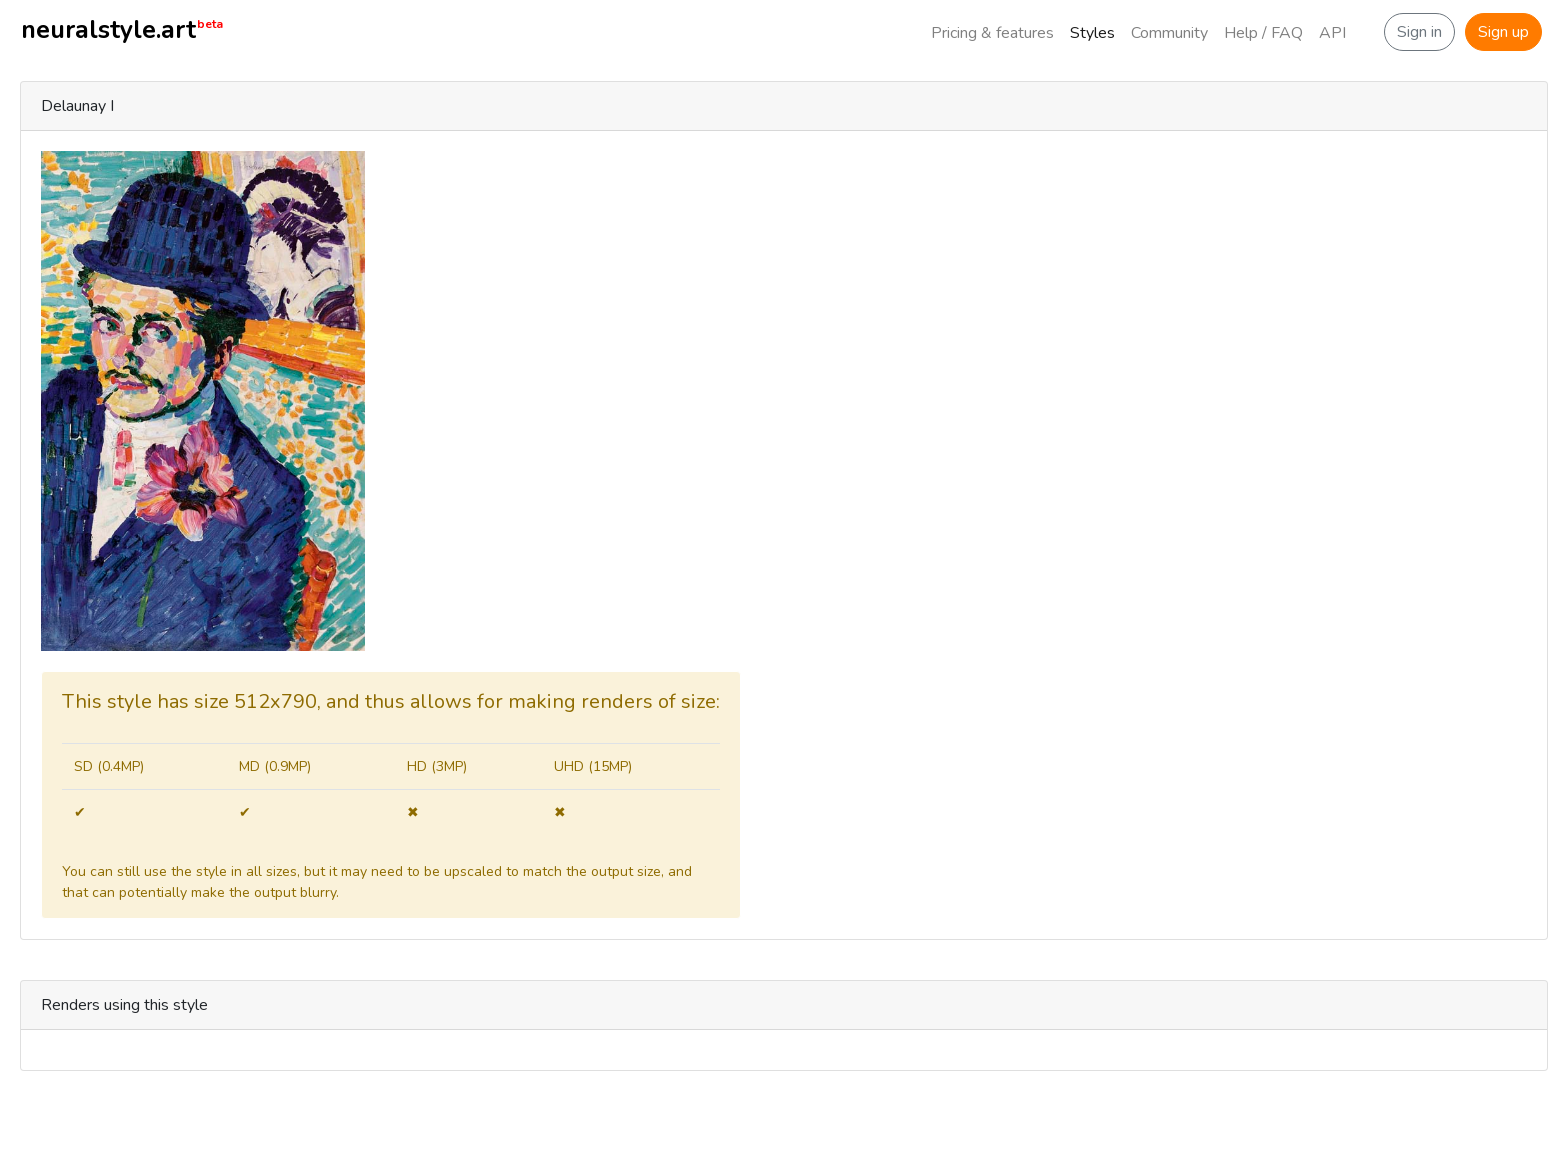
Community (1169, 33)
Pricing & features (992, 33)
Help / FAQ (1263, 33)
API (1332, 33)
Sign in (1419, 32)
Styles (1092, 33)
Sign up (1503, 32)
